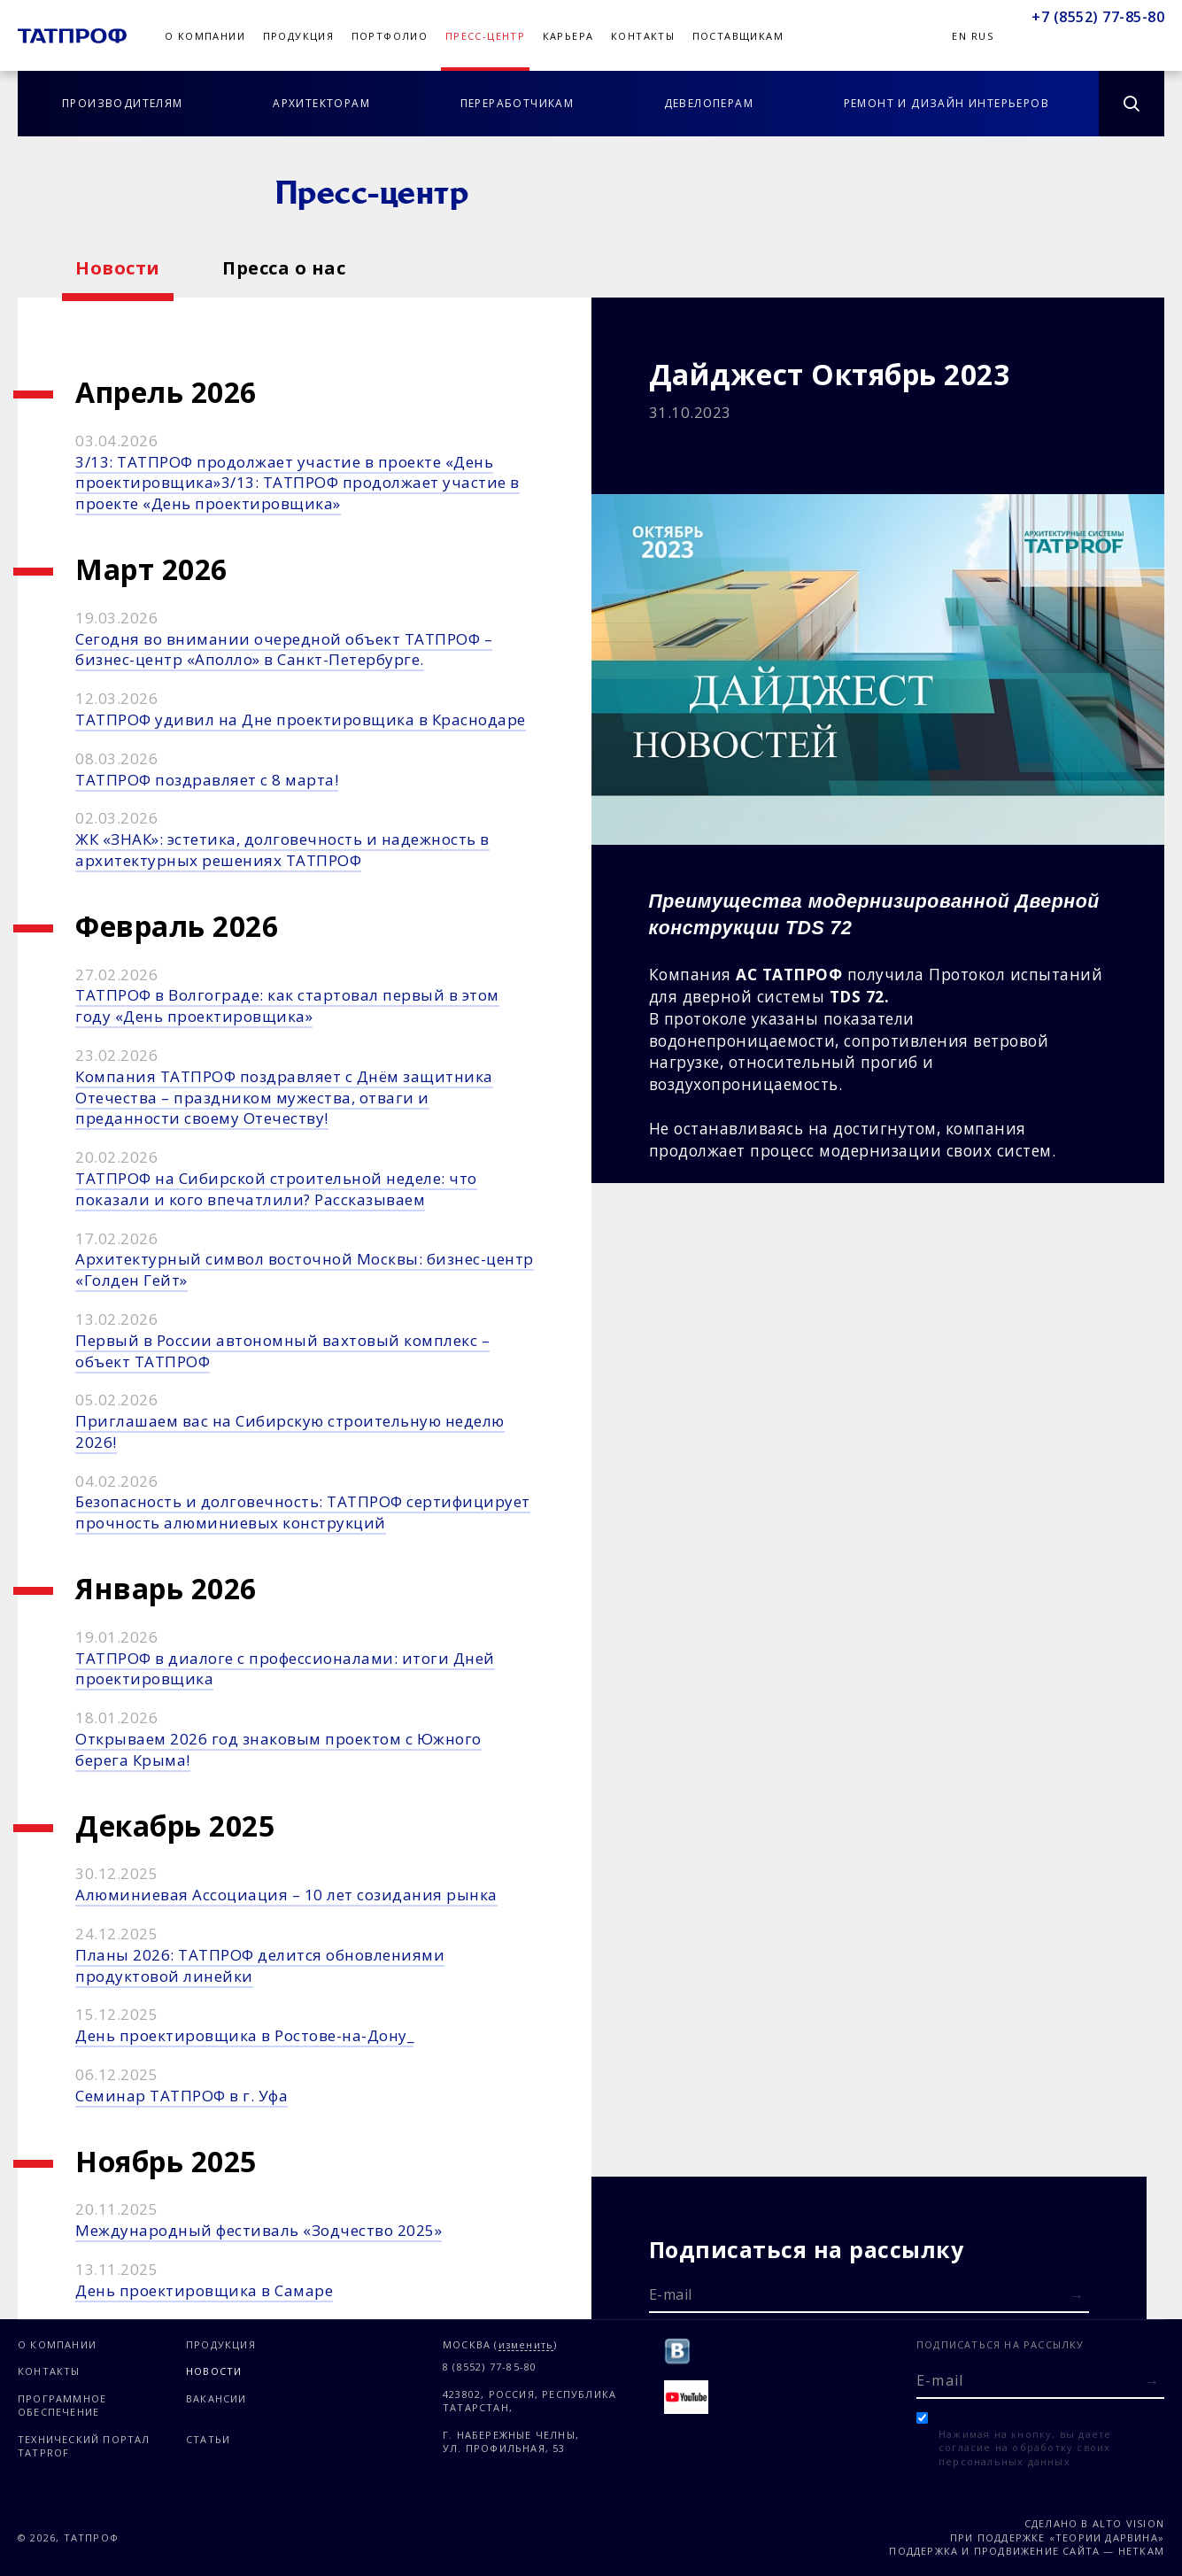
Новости (117, 268)
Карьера (568, 36)
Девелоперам (708, 103)
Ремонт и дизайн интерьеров (946, 103)
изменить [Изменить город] (526, 2345)
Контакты (643, 36)
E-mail (670, 2294)
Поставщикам (738, 36)
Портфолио (390, 36)
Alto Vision (1128, 2523)
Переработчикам (517, 103)
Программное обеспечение (62, 2405)
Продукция (299, 36)
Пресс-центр (485, 36)
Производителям (122, 103)
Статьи (208, 2439)
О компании (205, 36)
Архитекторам (321, 103)
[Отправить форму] (1076, 2295)
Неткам (1141, 2550)
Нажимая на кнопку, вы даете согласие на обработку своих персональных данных (1025, 2447)
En (959, 36)
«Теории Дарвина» (1106, 2537)
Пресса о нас (283, 268)
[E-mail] (869, 2293)
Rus (982, 36)
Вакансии (216, 2398)
